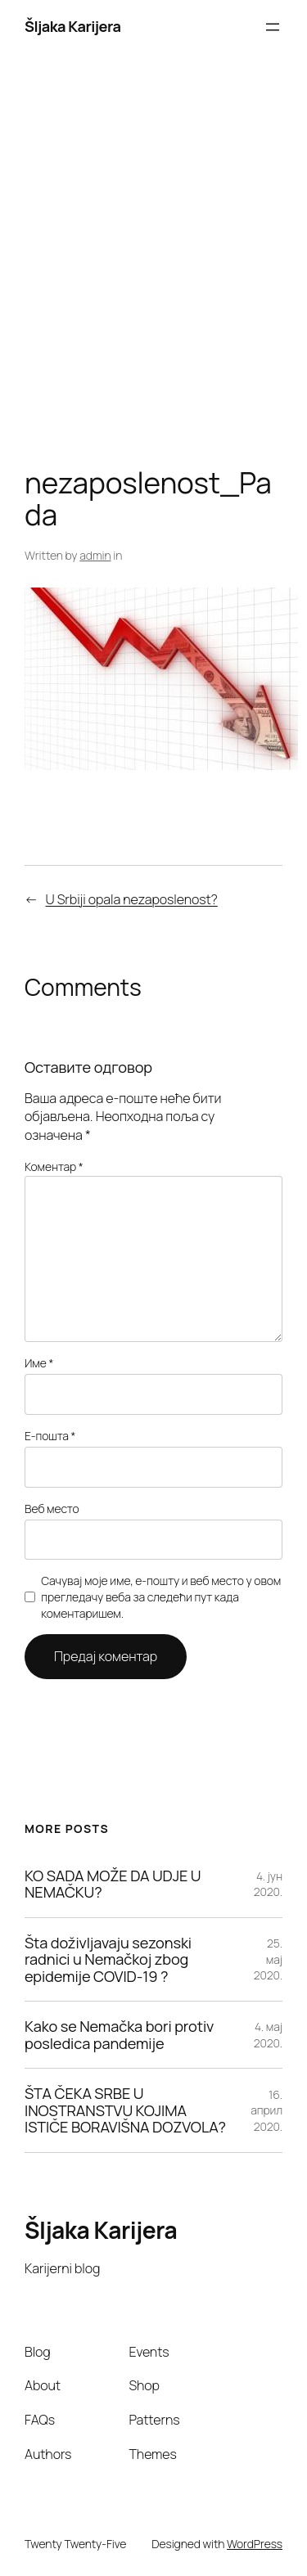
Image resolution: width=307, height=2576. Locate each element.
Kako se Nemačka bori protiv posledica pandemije (119, 2034)
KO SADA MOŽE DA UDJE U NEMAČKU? (113, 1884)
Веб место (52, 1508)
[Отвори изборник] (272, 27)
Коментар (54, 1166)
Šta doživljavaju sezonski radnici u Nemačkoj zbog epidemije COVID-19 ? (108, 1959)
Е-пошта (50, 1435)
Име (39, 1363)
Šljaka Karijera (73, 26)
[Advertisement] (153, 264)
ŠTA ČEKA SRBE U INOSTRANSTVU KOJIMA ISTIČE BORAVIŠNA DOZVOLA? (125, 2110)
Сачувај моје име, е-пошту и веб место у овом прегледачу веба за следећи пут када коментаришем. (161, 1596)
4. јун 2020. (268, 1884)
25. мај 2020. (268, 1959)
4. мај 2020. (268, 2035)
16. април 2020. (266, 2110)
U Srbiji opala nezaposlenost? (132, 899)
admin (95, 555)
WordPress (254, 2543)
